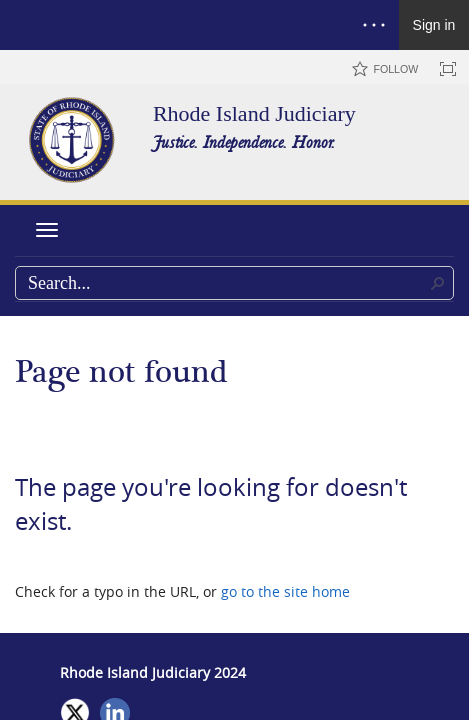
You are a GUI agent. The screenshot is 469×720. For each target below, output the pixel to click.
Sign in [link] (434, 25)
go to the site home (285, 591)
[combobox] (234, 283)
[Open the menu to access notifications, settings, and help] (374, 25)
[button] (438, 283)
